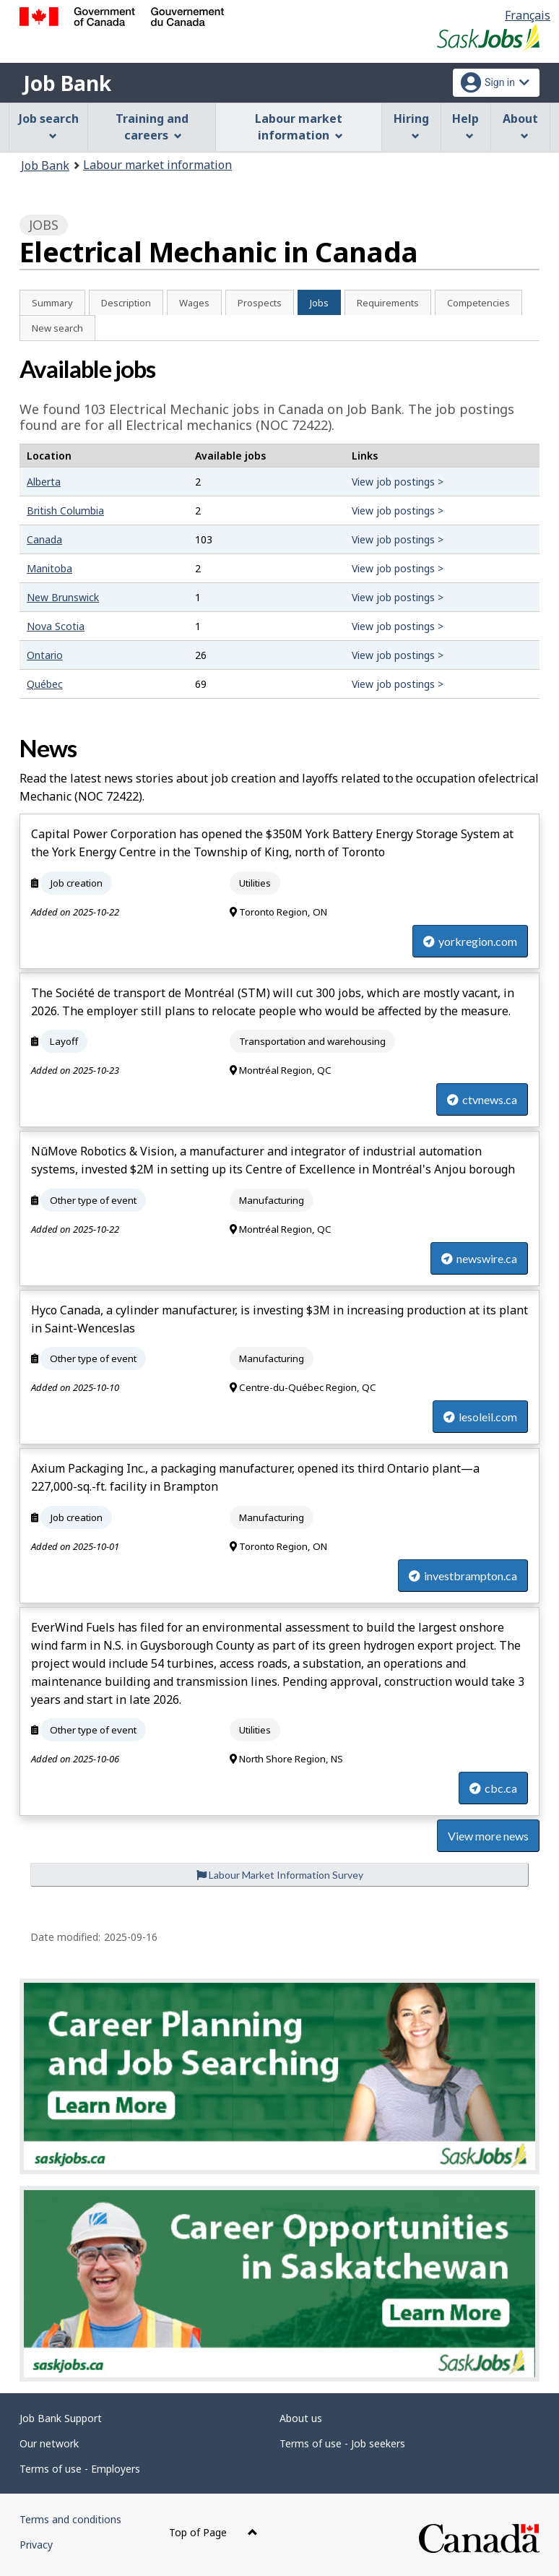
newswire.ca (479, 1258)
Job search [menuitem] (49, 125)
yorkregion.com (470, 941)
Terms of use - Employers (80, 2469)
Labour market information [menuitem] (298, 127)
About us (301, 2418)
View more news (488, 1836)
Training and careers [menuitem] (152, 127)
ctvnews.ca (482, 1099)
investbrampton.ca (463, 1575)
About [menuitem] (520, 125)
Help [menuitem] (465, 125)
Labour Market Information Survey (279, 1875)
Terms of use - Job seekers (342, 2443)
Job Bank (67, 83)
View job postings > (397, 481)
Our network (49, 2443)
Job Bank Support (61, 2418)
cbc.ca (493, 1788)
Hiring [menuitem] (411, 125)
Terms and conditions (70, 2519)
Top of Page (213, 2532)
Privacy (36, 2544)
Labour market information (157, 165)
